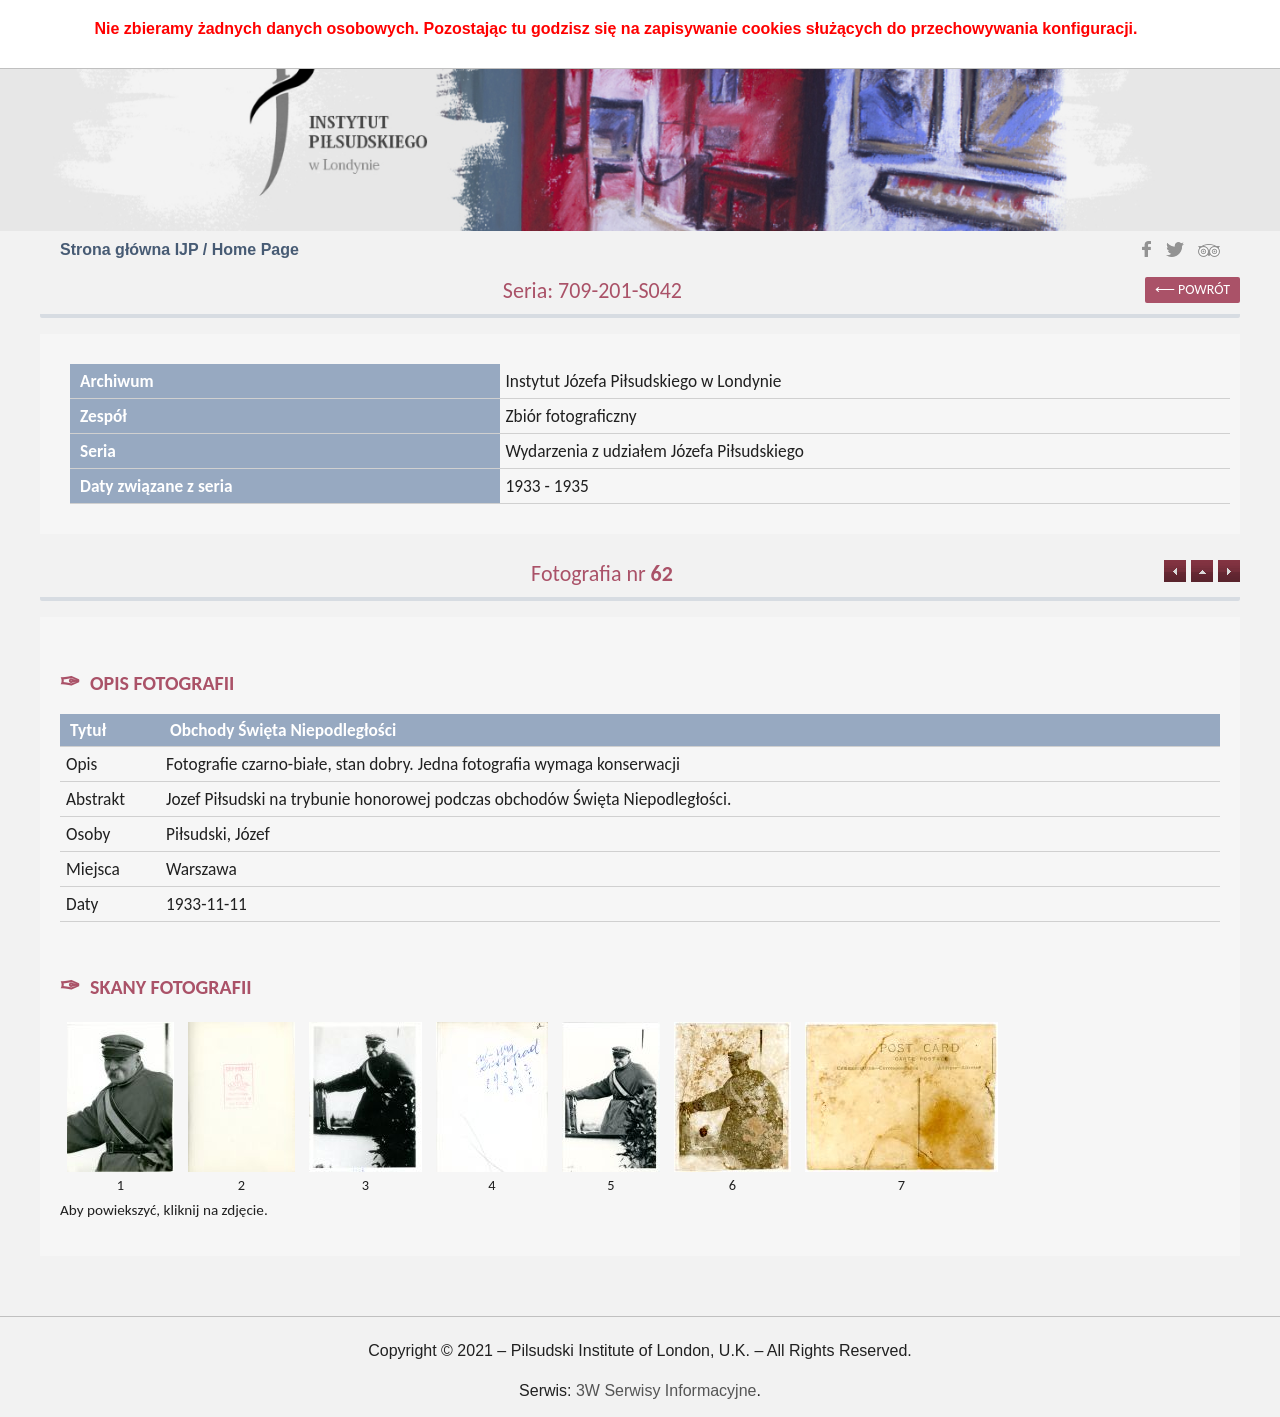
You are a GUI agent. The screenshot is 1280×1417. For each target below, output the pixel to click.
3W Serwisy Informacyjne (666, 1390)
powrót (1204, 289)
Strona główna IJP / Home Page (179, 249)
